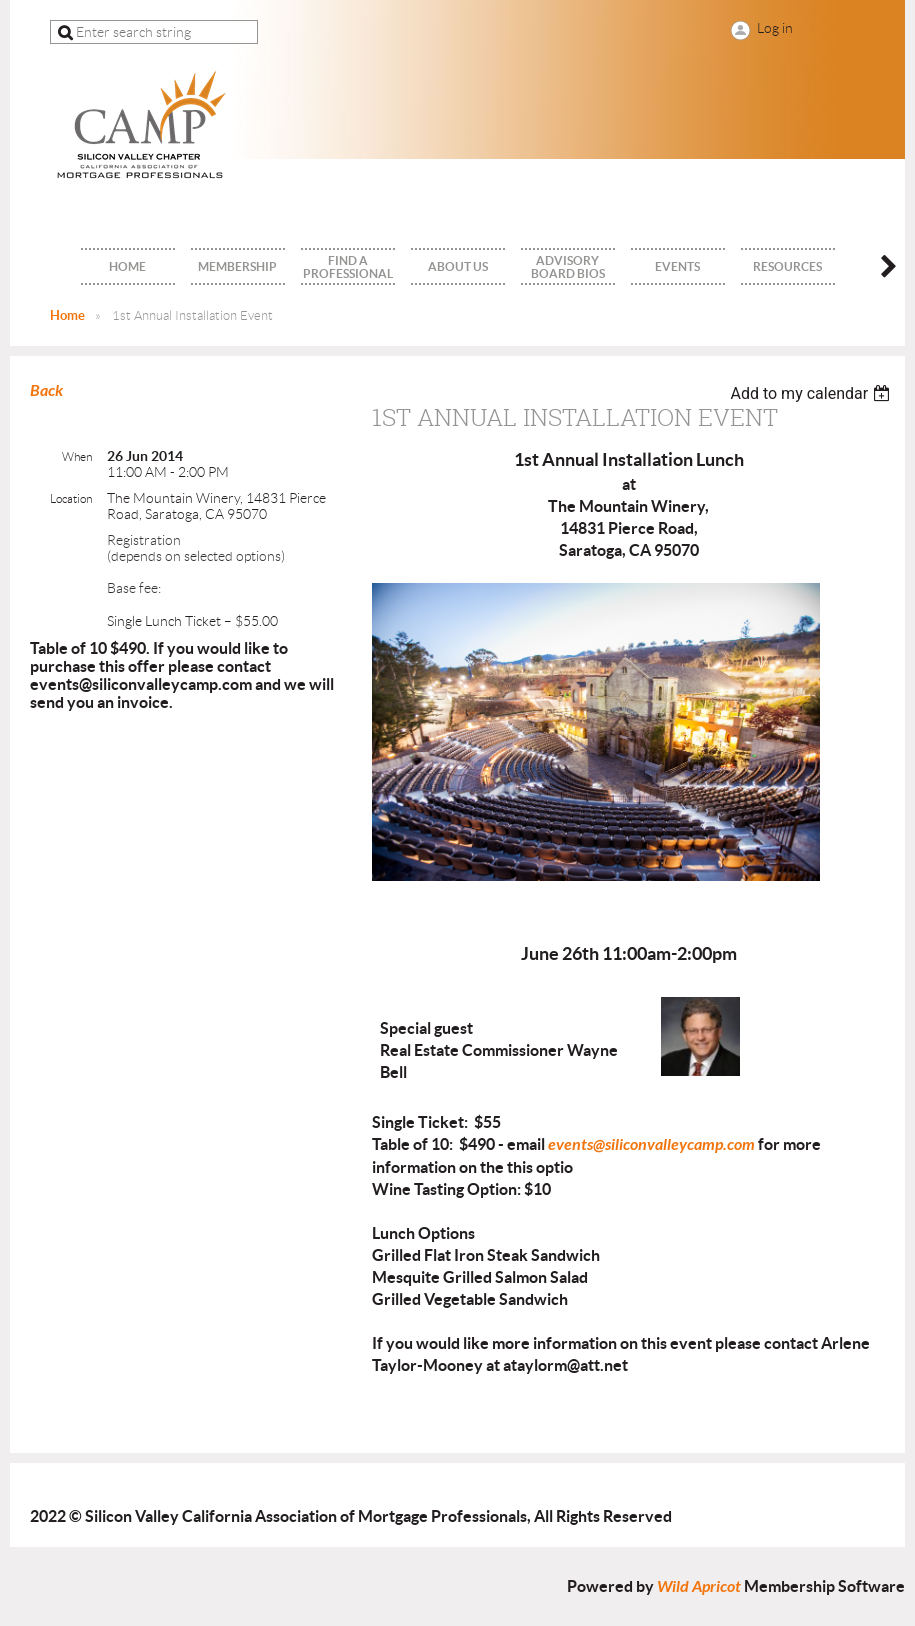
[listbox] (812, 393)
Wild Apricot (699, 1586)
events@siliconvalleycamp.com (651, 1144)
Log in (775, 28)
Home (67, 315)
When (77, 456)
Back (46, 390)
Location (71, 498)
